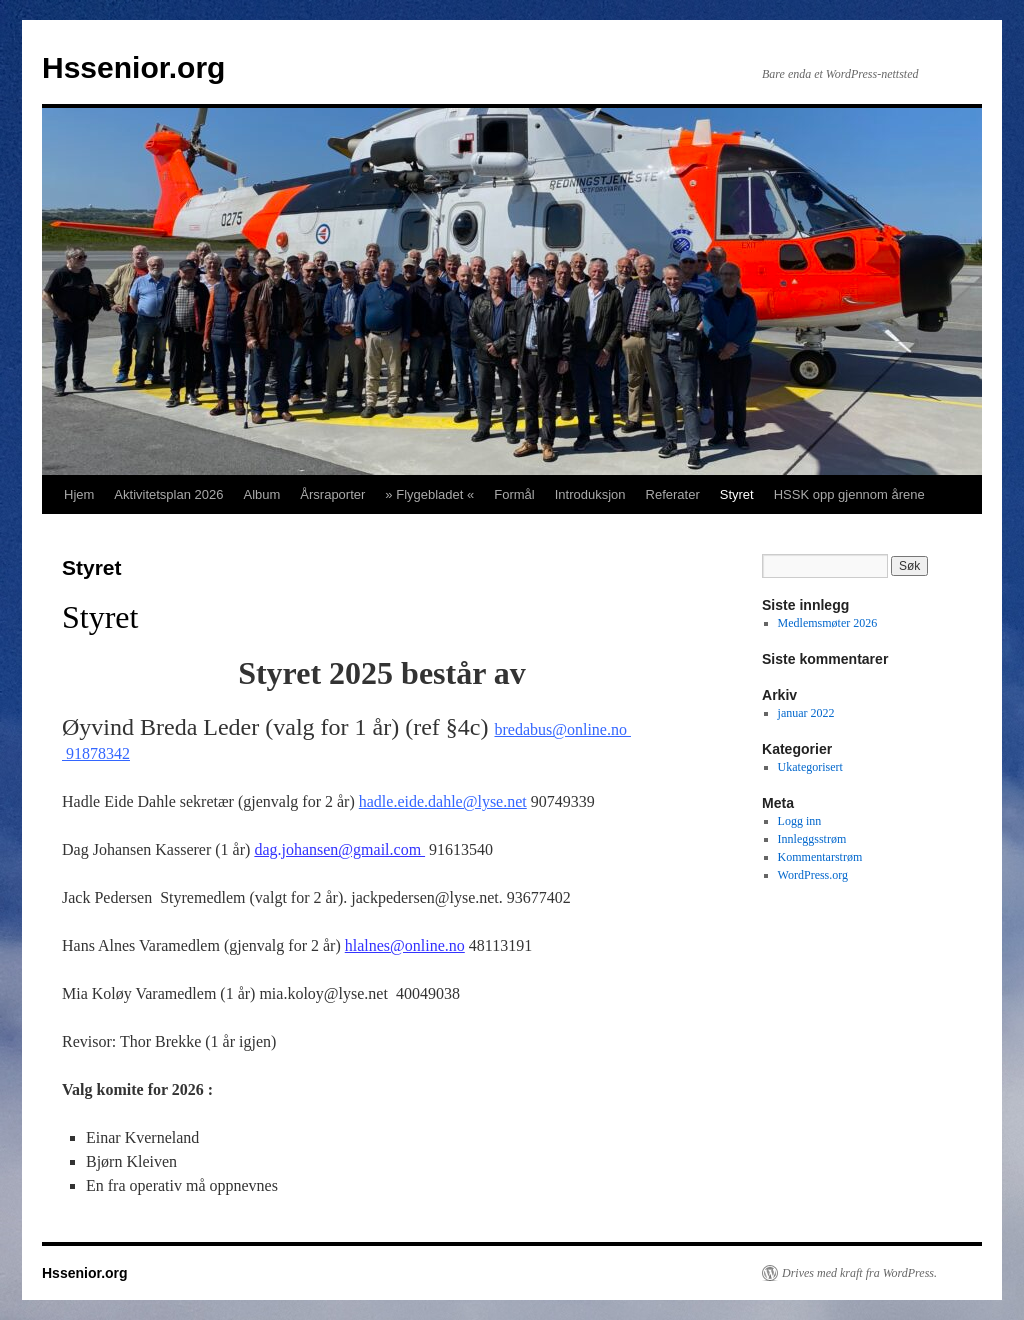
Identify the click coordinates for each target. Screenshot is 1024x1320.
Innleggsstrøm (812, 839)
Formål (514, 494)
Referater (673, 494)
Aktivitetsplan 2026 (168, 494)
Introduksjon (590, 494)
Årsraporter (332, 494)
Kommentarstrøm (820, 857)
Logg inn (800, 821)
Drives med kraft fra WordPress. (859, 1273)
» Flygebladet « (429, 494)
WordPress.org (813, 875)
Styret (737, 494)
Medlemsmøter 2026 (828, 623)
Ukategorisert (810, 767)
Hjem (79, 494)
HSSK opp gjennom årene (849, 494)
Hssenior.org (133, 67)
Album (261, 494)
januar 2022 (806, 713)
